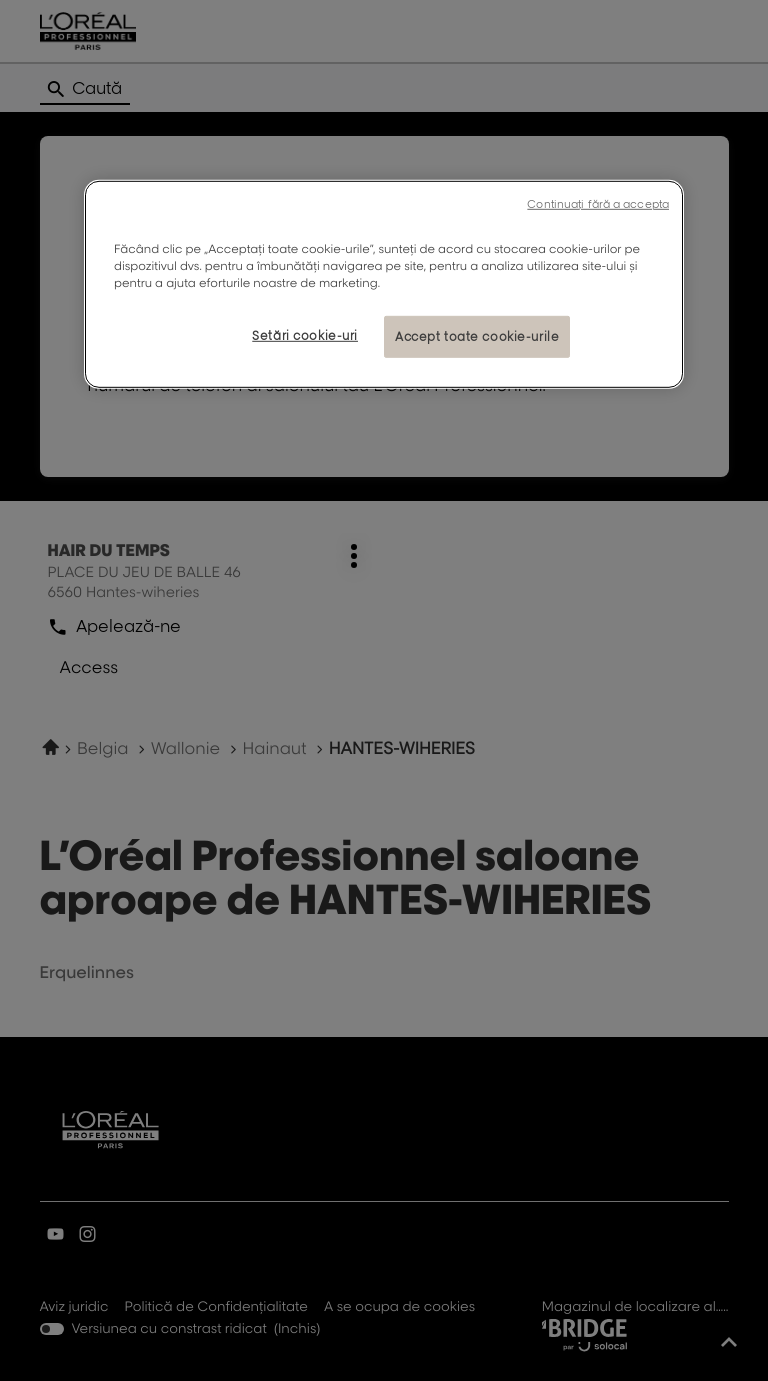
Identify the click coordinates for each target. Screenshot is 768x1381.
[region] (384, 284)
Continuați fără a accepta (598, 204)
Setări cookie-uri (305, 335)
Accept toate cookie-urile (477, 336)
